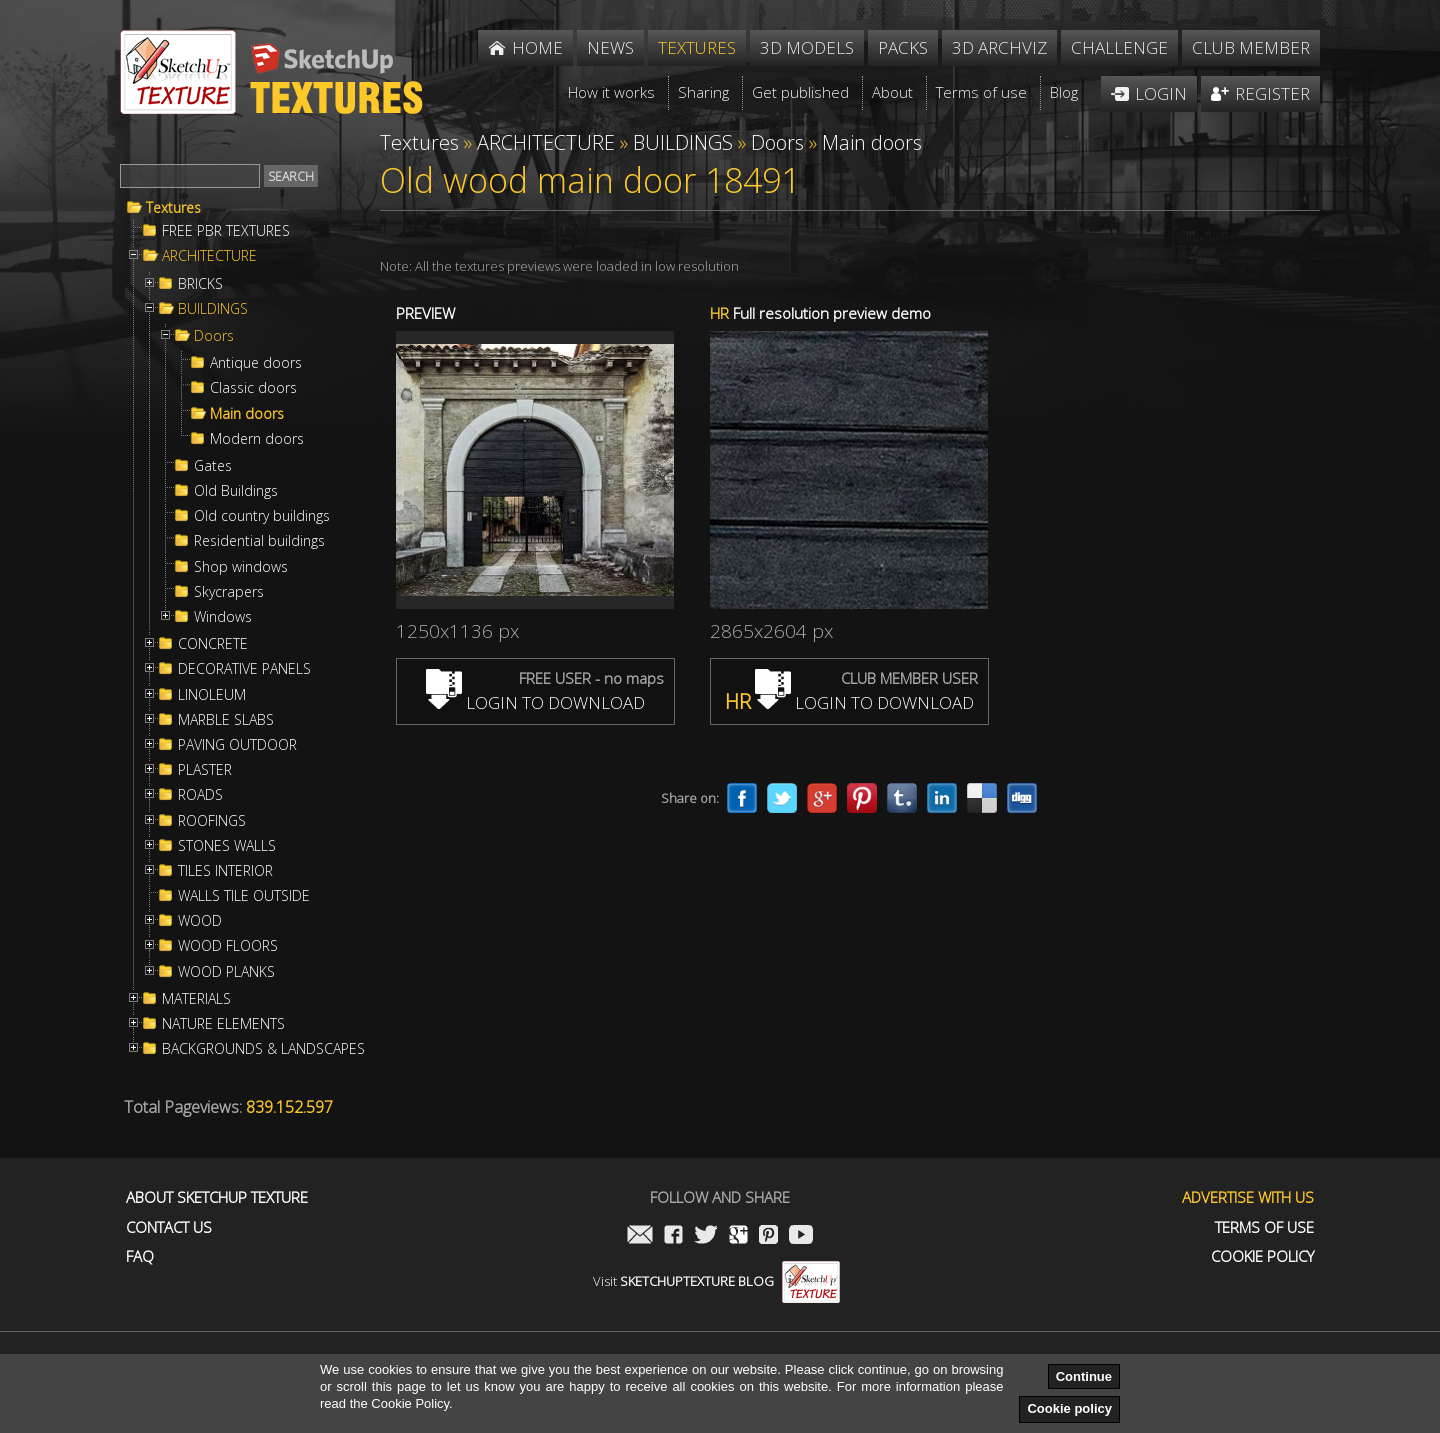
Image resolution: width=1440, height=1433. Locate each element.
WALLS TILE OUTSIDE (244, 896)
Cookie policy (1069, 1408)
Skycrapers (229, 592)
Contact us (169, 1227)
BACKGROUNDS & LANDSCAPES (263, 1049)
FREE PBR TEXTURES (226, 231)
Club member (1251, 47)
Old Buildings (236, 491)
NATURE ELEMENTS (223, 1024)
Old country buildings (262, 516)
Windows (223, 617)
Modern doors (257, 439)
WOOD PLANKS (226, 972)
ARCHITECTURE (209, 256)
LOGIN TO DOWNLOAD (535, 702)
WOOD (200, 921)
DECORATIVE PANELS (244, 669)
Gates (213, 466)
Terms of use (1264, 1227)
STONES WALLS (227, 846)
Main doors (247, 414)
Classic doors (253, 388)
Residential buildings (259, 541)
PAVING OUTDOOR (237, 745)
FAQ (140, 1256)
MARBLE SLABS (226, 720)
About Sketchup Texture (217, 1197)
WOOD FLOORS (228, 946)
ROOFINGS (212, 821)
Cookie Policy (1262, 1256)
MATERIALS (196, 999)
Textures (173, 208)
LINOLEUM (212, 695)
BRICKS (200, 284)
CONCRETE (213, 644)
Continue (1084, 1376)
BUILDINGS (213, 309)
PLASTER (205, 770)
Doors (214, 336)
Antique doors (256, 363)
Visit (716, 1281)
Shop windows (241, 567)
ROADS (200, 795)
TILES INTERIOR (225, 871)
